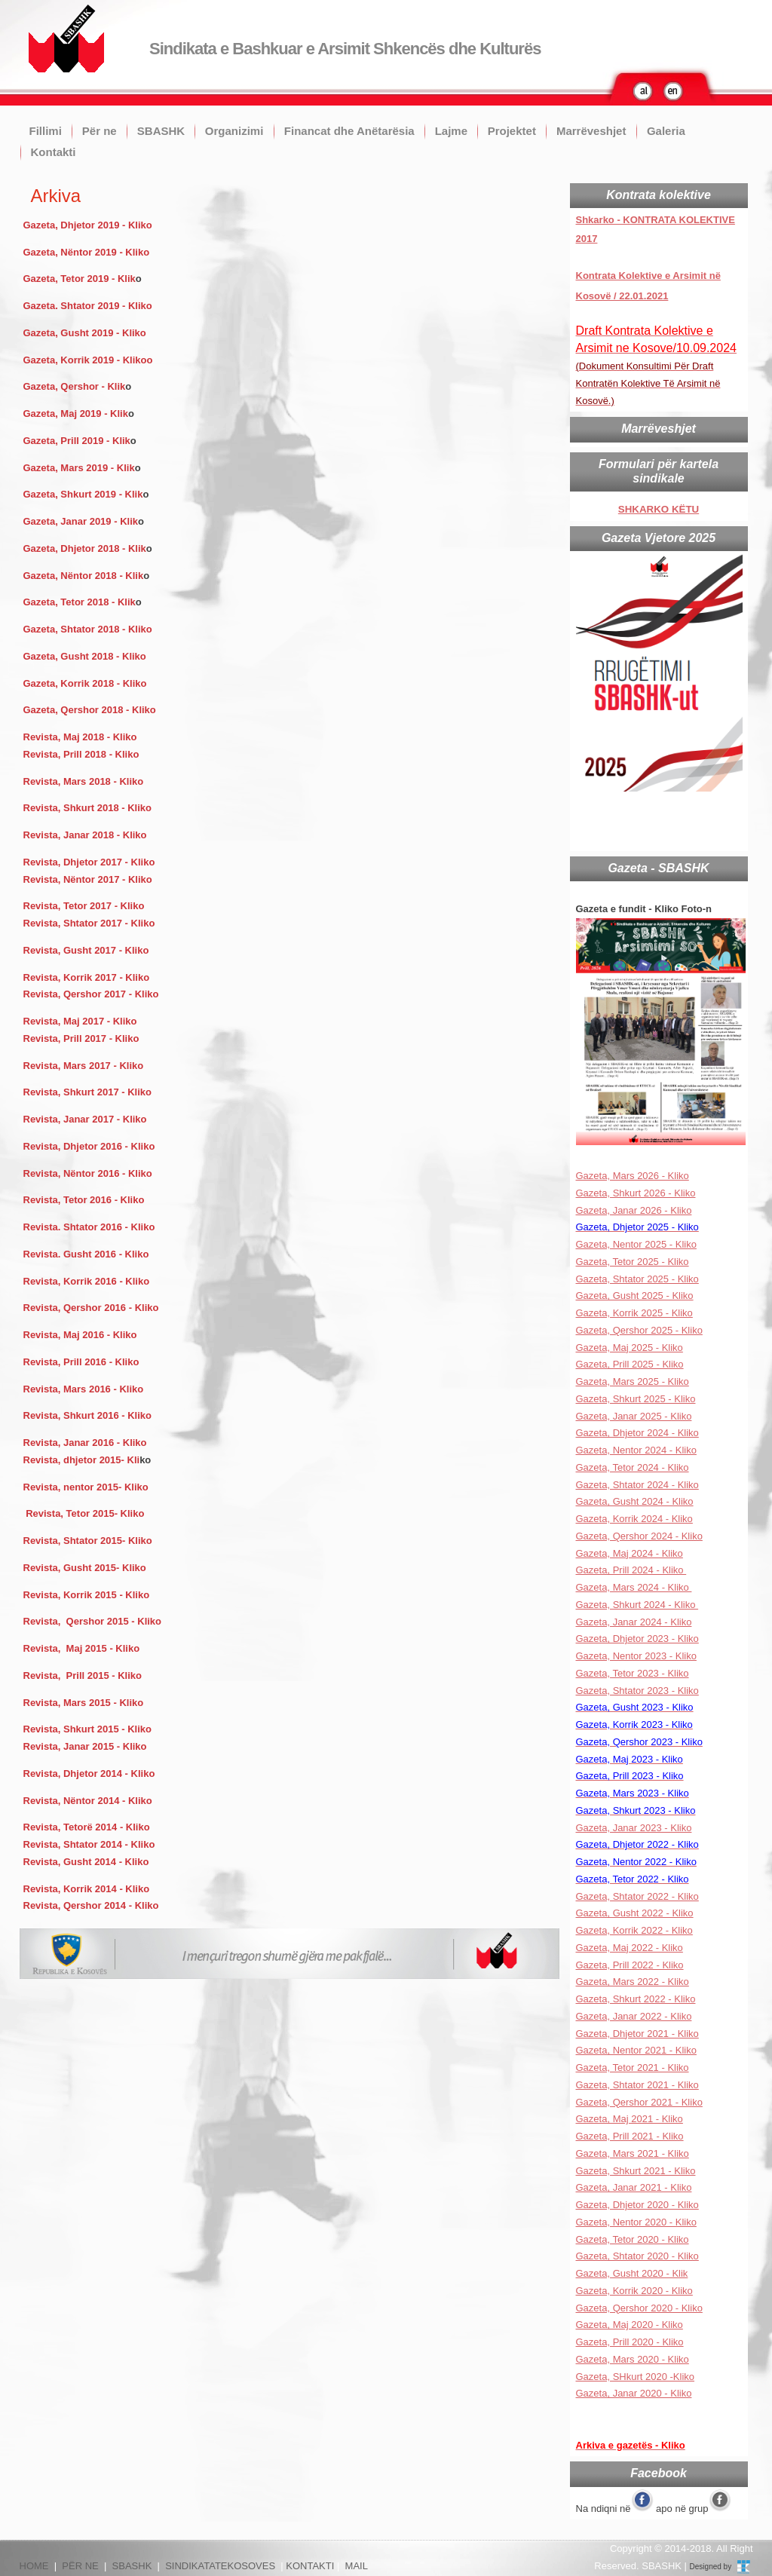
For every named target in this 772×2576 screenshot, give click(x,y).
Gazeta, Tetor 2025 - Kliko (632, 1261)
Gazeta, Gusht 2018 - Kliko (84, 656)
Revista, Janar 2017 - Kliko (85, 1119)
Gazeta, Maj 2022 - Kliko (629, 1947)
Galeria (666, 130)
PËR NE (80, 2565)
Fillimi (45, 130)
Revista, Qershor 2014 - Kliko (91, 1905)
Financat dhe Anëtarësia (349, 130)
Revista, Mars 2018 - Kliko (83, 781)
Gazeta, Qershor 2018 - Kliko (89, 709)
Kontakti (53, 151)
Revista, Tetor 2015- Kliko (85, 1513)
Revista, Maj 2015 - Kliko (81, 1648)
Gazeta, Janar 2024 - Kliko (634, 1622)
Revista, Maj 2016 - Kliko (80, 1334)
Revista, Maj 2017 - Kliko (80, 1021)
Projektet (512, 130)
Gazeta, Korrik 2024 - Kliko (634, 1518)
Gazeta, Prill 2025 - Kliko (630, 1364)
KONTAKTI (310, 2565)
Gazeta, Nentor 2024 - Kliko (636, 1450)
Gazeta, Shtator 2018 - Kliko (87, 629)
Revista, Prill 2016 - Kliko (81, 1362)
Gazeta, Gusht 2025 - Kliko (635, 1295)
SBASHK (161, 130)
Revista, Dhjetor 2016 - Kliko (90, 1146)
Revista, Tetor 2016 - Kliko (84, 1199)
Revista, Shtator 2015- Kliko (87, 1540)
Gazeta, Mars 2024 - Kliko (634, 1587)
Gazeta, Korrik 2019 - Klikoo (88, 360)
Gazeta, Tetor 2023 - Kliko (632, 1673)
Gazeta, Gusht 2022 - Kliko (635, 1913)
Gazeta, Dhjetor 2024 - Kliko (637, 1432)
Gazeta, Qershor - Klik (74, 386)
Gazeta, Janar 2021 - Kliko (634, 2187)
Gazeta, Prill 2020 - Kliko (630, 2342)
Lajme (451, 130)
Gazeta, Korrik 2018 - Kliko (86, 683)
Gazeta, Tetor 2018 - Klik (79, 602)
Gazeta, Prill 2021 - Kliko (630, 2136)
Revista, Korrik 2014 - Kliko (86, 1888)
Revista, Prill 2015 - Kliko (82, 1675)
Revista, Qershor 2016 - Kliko (91, 1307)
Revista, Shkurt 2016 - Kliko (87, 1415)
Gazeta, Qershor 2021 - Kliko (639, 2102)
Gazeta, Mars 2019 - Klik (79, 467)
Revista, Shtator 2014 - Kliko (89, 1844)
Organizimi (234, 130)
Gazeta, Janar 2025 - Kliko (634, 1416)
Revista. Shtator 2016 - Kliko (89, 1227)
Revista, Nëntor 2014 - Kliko (87, 1800)
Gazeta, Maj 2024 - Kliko (629, 1553)
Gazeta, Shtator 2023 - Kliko (637, 1690)
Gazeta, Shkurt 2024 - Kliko (637, 1604)
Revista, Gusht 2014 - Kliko (86, 1861)
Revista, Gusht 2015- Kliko (84, 1567)
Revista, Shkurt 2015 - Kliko (87, 1729)
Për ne (99, 130)
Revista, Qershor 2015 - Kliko (92, 1621)
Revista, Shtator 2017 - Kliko (89, 923)
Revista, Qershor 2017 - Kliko (91, 994)
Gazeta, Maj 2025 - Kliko (629, 1347)
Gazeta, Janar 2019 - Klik (80, 521)
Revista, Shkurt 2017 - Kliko (87, 1092)
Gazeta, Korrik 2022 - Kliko (634, 1930)
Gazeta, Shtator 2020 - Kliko (637, 2256)
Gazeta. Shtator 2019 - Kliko (87, 305)
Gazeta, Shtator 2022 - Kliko (637, 1896)
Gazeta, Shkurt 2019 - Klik (83, 494)
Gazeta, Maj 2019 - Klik (75, 413)
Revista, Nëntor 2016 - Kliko (89, 1173)
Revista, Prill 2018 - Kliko (81, 754)
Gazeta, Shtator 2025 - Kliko (637, 1279)
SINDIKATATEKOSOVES (220, 2565)
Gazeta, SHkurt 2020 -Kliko (635, 2376)
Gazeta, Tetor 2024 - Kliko (632, 1467)
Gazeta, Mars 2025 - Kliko (632, 1381)
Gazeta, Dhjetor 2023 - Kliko (637, 1638)
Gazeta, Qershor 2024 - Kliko (639, 1536)
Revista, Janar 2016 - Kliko (85, 1442)
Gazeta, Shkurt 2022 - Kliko (636, 1999)
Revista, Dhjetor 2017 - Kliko (89, 862)
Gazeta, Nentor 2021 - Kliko (636, 2050)
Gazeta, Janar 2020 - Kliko (634, 2393)
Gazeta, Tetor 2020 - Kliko (632, 2239)
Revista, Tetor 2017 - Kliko (84, 905)
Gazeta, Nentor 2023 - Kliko (636, 1656)
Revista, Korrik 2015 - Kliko (86, 1594)
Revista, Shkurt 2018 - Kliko (87, 807)
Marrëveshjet (591, 130)
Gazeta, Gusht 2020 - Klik (632, 2273)
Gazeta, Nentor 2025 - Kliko (636, 1244)
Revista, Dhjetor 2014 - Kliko (89, 1773)
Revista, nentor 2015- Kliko (86, 1487)
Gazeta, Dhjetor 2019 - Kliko (87, 225)
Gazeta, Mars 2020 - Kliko (632, 2359)
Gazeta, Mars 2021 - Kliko (632, 2153)
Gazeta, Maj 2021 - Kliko (629, 2118)
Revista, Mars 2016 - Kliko (83, 1389)
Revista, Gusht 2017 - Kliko (87, 950)
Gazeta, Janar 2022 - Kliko (634, 2016)
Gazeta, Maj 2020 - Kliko (629, 2324)
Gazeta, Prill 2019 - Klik (76, 440)
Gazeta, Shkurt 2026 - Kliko (636, 1193)
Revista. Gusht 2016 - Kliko (86, 1254)
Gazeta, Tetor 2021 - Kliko (632, 2067)
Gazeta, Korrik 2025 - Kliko (634, 1313)
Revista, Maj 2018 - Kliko (80, 737)
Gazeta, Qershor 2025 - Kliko (639, 1330)
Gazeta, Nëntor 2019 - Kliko (86, 252)
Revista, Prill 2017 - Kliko (82, 1038)
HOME (34, 2565)
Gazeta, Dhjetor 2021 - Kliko (637, 2033)
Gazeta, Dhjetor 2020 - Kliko (637, 2204)
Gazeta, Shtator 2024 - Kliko (637, 1484)
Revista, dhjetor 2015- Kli (81, 1460)
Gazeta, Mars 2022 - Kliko (632, 1981)
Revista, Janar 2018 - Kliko (85, 835)
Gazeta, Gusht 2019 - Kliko (84, 332)
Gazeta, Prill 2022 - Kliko (630, 1965)
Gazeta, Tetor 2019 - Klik (79, 278)
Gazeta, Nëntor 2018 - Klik (83, 575)
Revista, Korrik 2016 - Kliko (86, 1281)
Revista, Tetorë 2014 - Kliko (86, 1827)
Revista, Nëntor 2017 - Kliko (87, 879)
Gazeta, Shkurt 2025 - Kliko (636, 1398)
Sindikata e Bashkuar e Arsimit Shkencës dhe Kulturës (345, 48)
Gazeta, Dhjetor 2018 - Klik (84, 548)
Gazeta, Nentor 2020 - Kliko (636, 2222)
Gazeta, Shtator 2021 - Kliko (637, 2085)
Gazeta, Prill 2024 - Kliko (631, 1570)
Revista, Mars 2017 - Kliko (83, 1065)
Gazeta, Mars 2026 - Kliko (632, 1175)
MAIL (356, 2565)
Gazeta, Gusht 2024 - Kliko (635, 1501)
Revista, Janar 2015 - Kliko (85, 1746)
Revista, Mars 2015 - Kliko (83, 1702)
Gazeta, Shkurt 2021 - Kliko (636, 2170)
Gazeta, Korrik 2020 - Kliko (634, 2290)
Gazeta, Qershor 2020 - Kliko (639, 2308)
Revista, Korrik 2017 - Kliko (86, 977)
